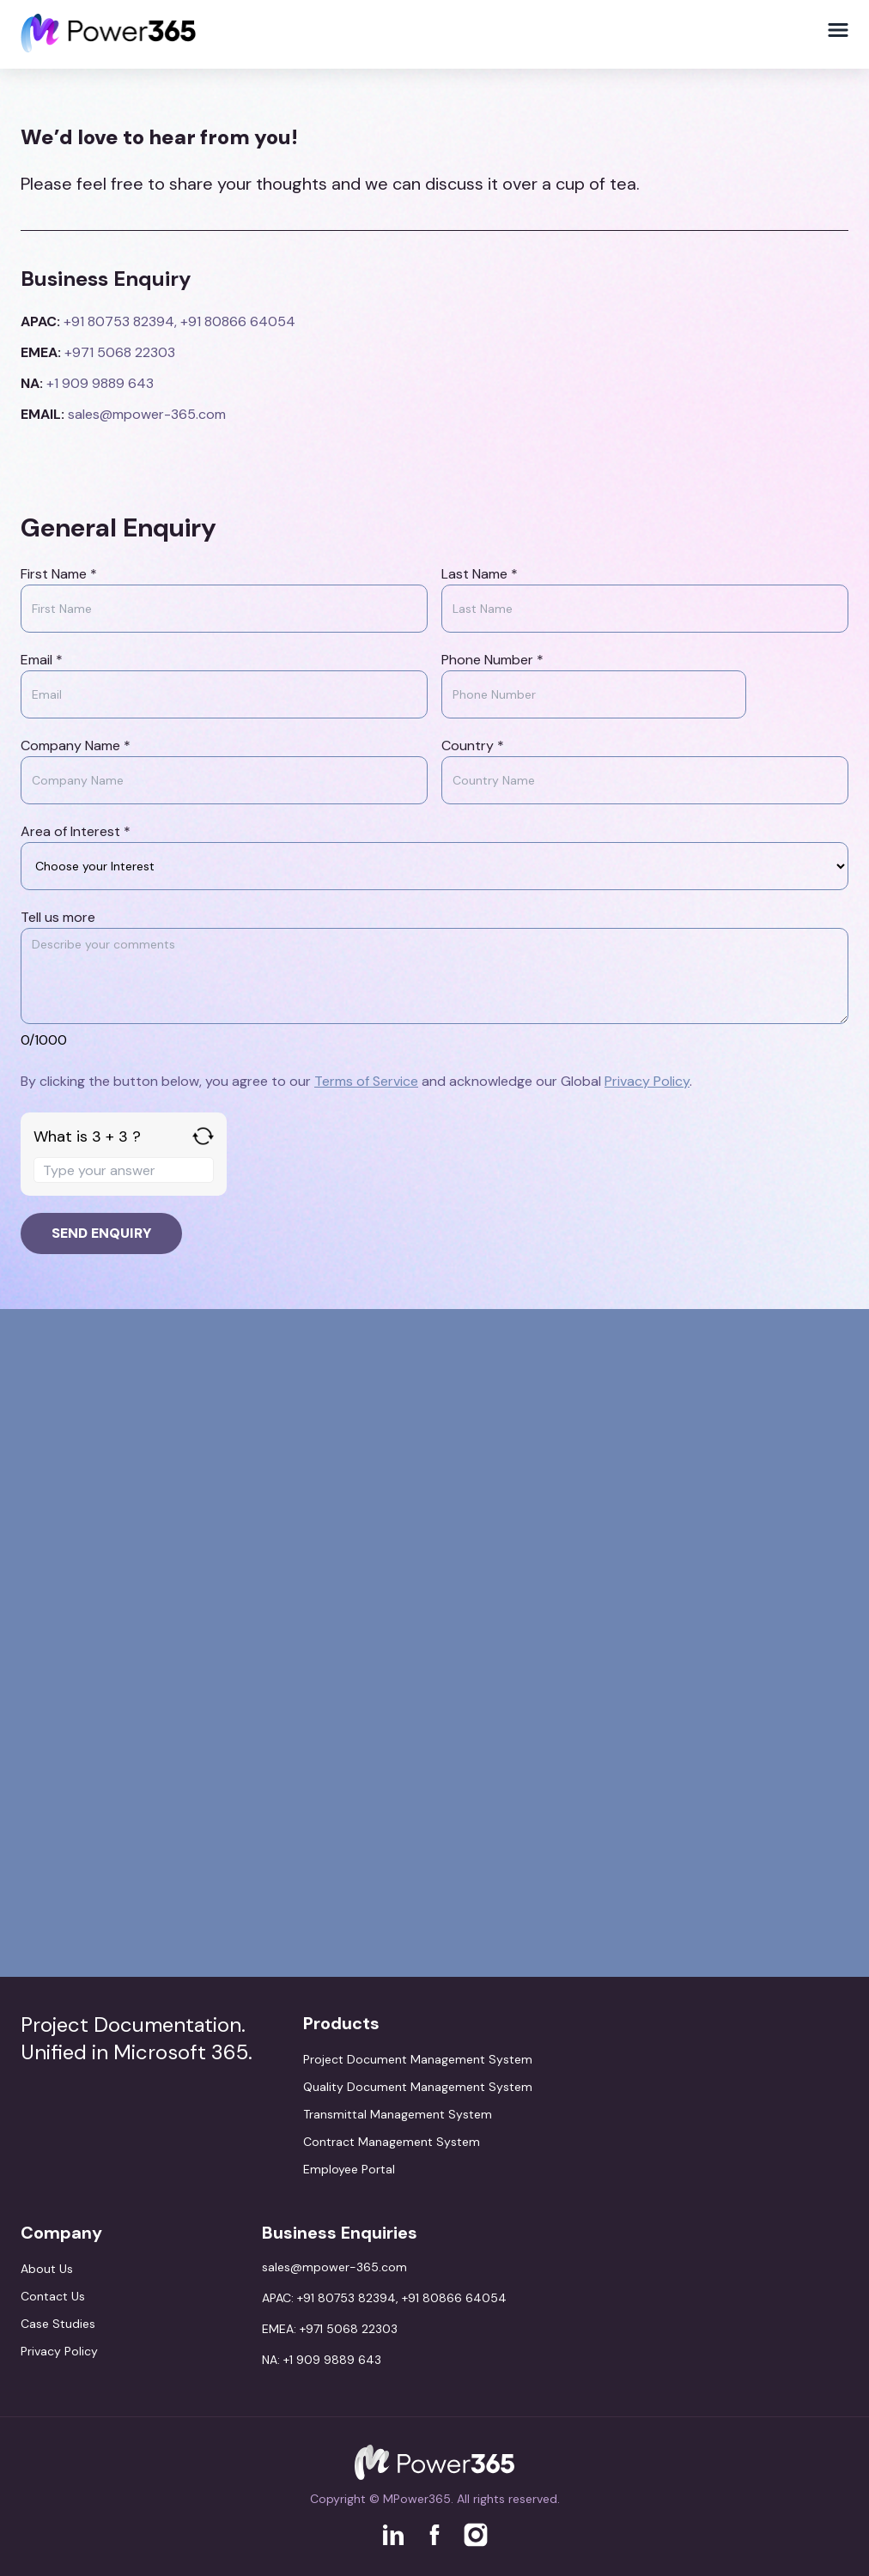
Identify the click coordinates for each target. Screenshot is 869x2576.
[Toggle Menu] (838, 30)
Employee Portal (349, 2169)
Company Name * (76, 745)
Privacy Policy (647, 1081)
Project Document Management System (417, 2059)
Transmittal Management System (397, 2114)
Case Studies (58, 2323)
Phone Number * (492, 660)
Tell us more (58, 917)
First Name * (59, 574)
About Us (47, 2268)
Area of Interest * (76, 831)
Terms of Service (366, 1081)
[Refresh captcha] (203, 1136)
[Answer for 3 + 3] (123, 1170)
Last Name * (479, 574)
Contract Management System (391, 2141)
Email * (42, 660)
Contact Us (53, 2296)
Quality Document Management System (417, 2086)
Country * (472, 745)
